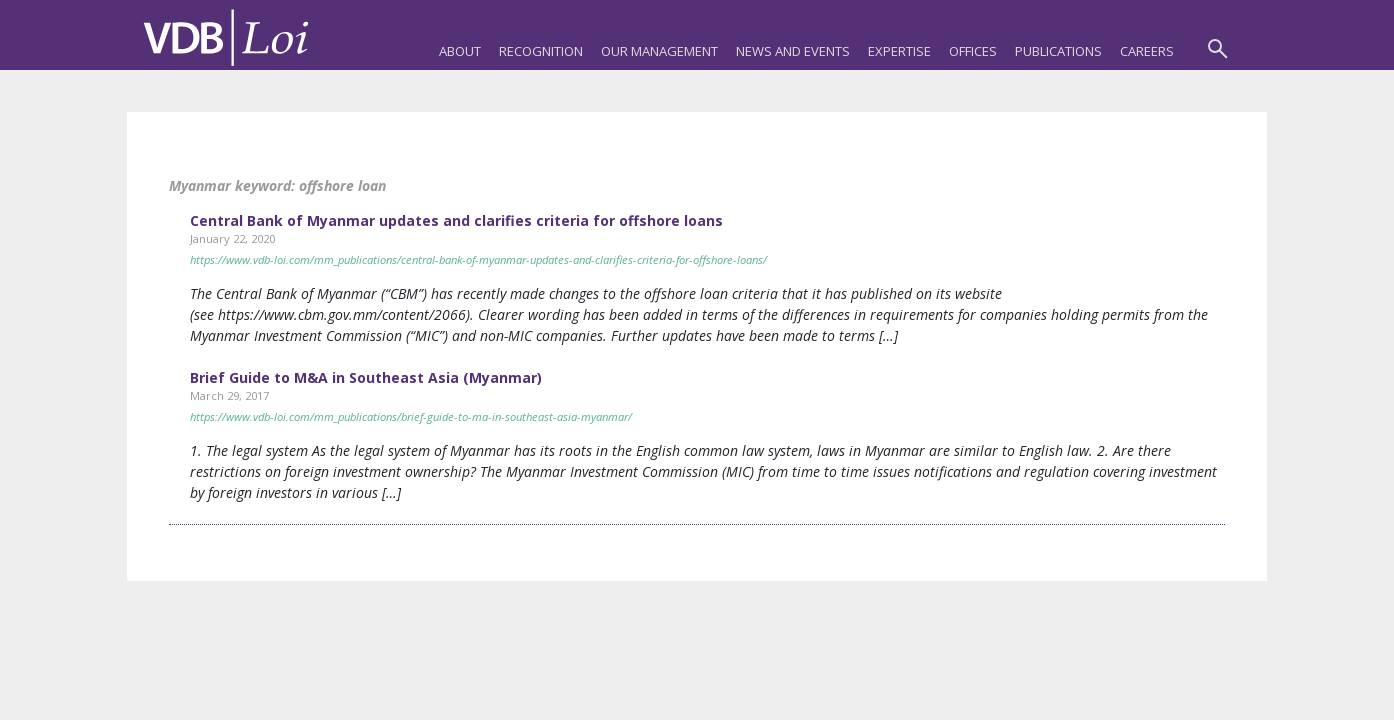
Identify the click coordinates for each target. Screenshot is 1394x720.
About (460, 51)
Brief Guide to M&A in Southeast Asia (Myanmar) (366, 377)
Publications (1058, 51)
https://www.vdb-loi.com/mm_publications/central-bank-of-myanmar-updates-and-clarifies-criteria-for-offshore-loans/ (478, 259)
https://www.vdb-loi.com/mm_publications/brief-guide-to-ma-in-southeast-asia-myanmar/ (411, 416)
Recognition (541, 51)
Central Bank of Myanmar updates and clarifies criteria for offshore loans (456, 220)
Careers (1147, 51)
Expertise (899, 51)
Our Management (659, 51)
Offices (973, 51)
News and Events (793, 51)
